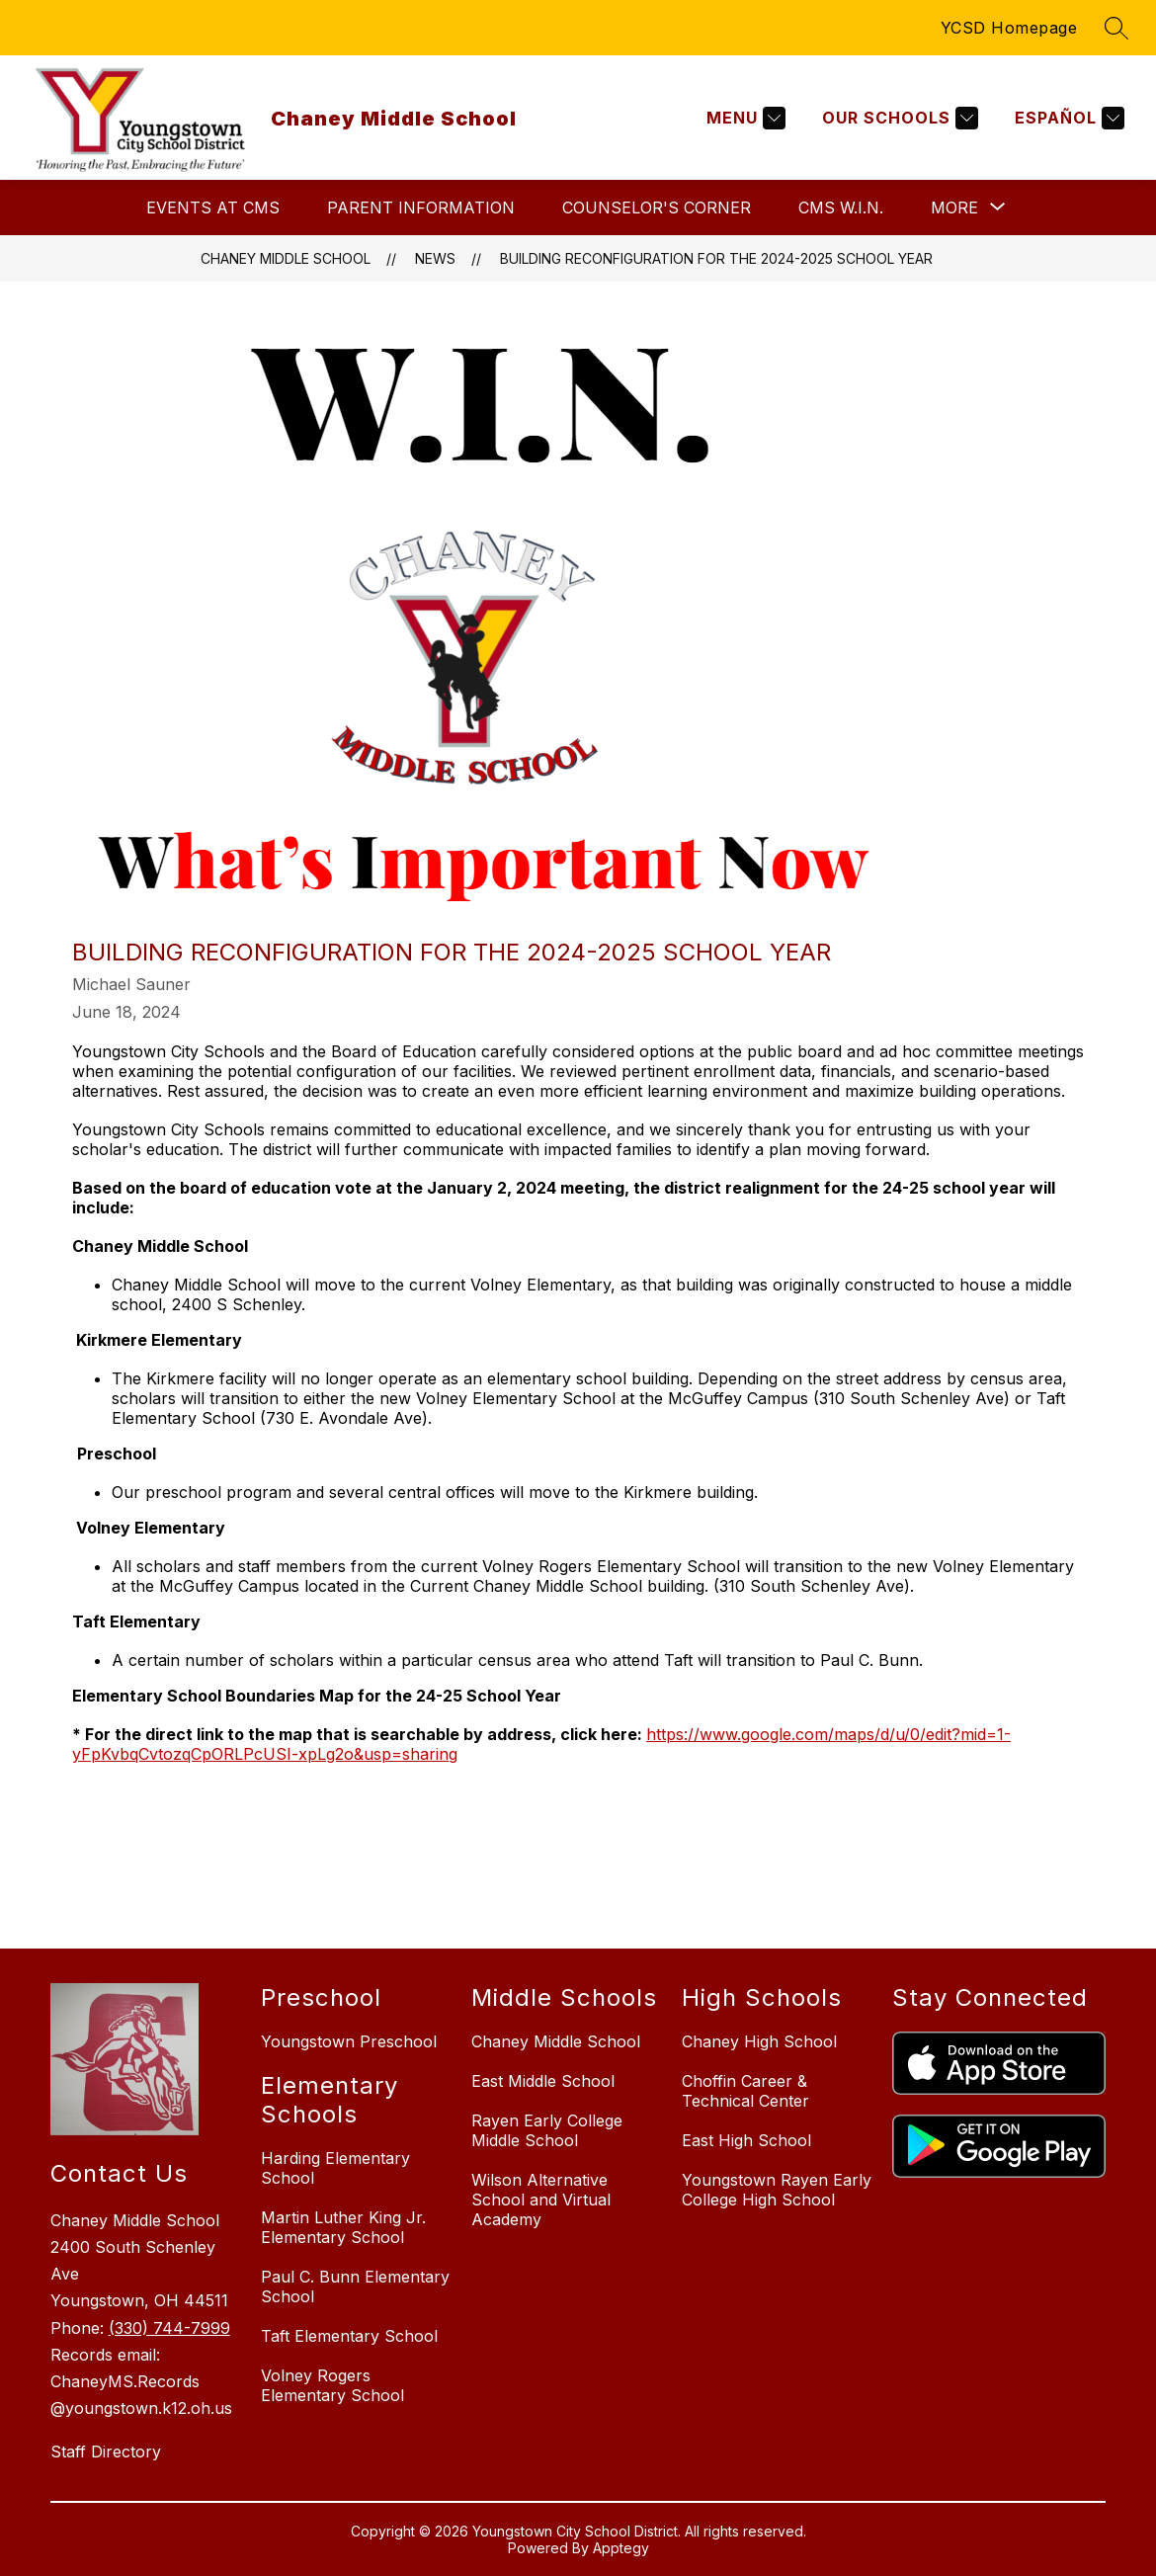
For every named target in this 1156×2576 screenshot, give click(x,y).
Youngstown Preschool (349, 2041)
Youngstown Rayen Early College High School (776, 2189)
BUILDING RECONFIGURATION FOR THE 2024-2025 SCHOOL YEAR (716, 258)
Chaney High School (759, 2041)
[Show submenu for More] (954, 207)
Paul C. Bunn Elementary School (355, 2286)
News (435, 258)
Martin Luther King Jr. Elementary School (343, 2227)
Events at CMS (213, 207)
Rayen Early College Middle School (546, 2130)
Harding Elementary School (335, 2168)
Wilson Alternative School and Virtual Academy (541, 2199)
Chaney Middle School (286, 258)
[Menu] (743, 118)
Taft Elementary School (349, 2336)
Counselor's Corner (656, 207)
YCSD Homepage (1009, 28)
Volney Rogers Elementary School (332, 2385)
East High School (746, 2140)
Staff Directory (105, 2451)
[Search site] (1116, 28)
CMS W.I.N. (840, 207)
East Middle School (543, 2081)
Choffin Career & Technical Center (745, 2091)
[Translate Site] (1067, 118)
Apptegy (621, 2547)
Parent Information (421, 207)
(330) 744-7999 (169, 2328)
